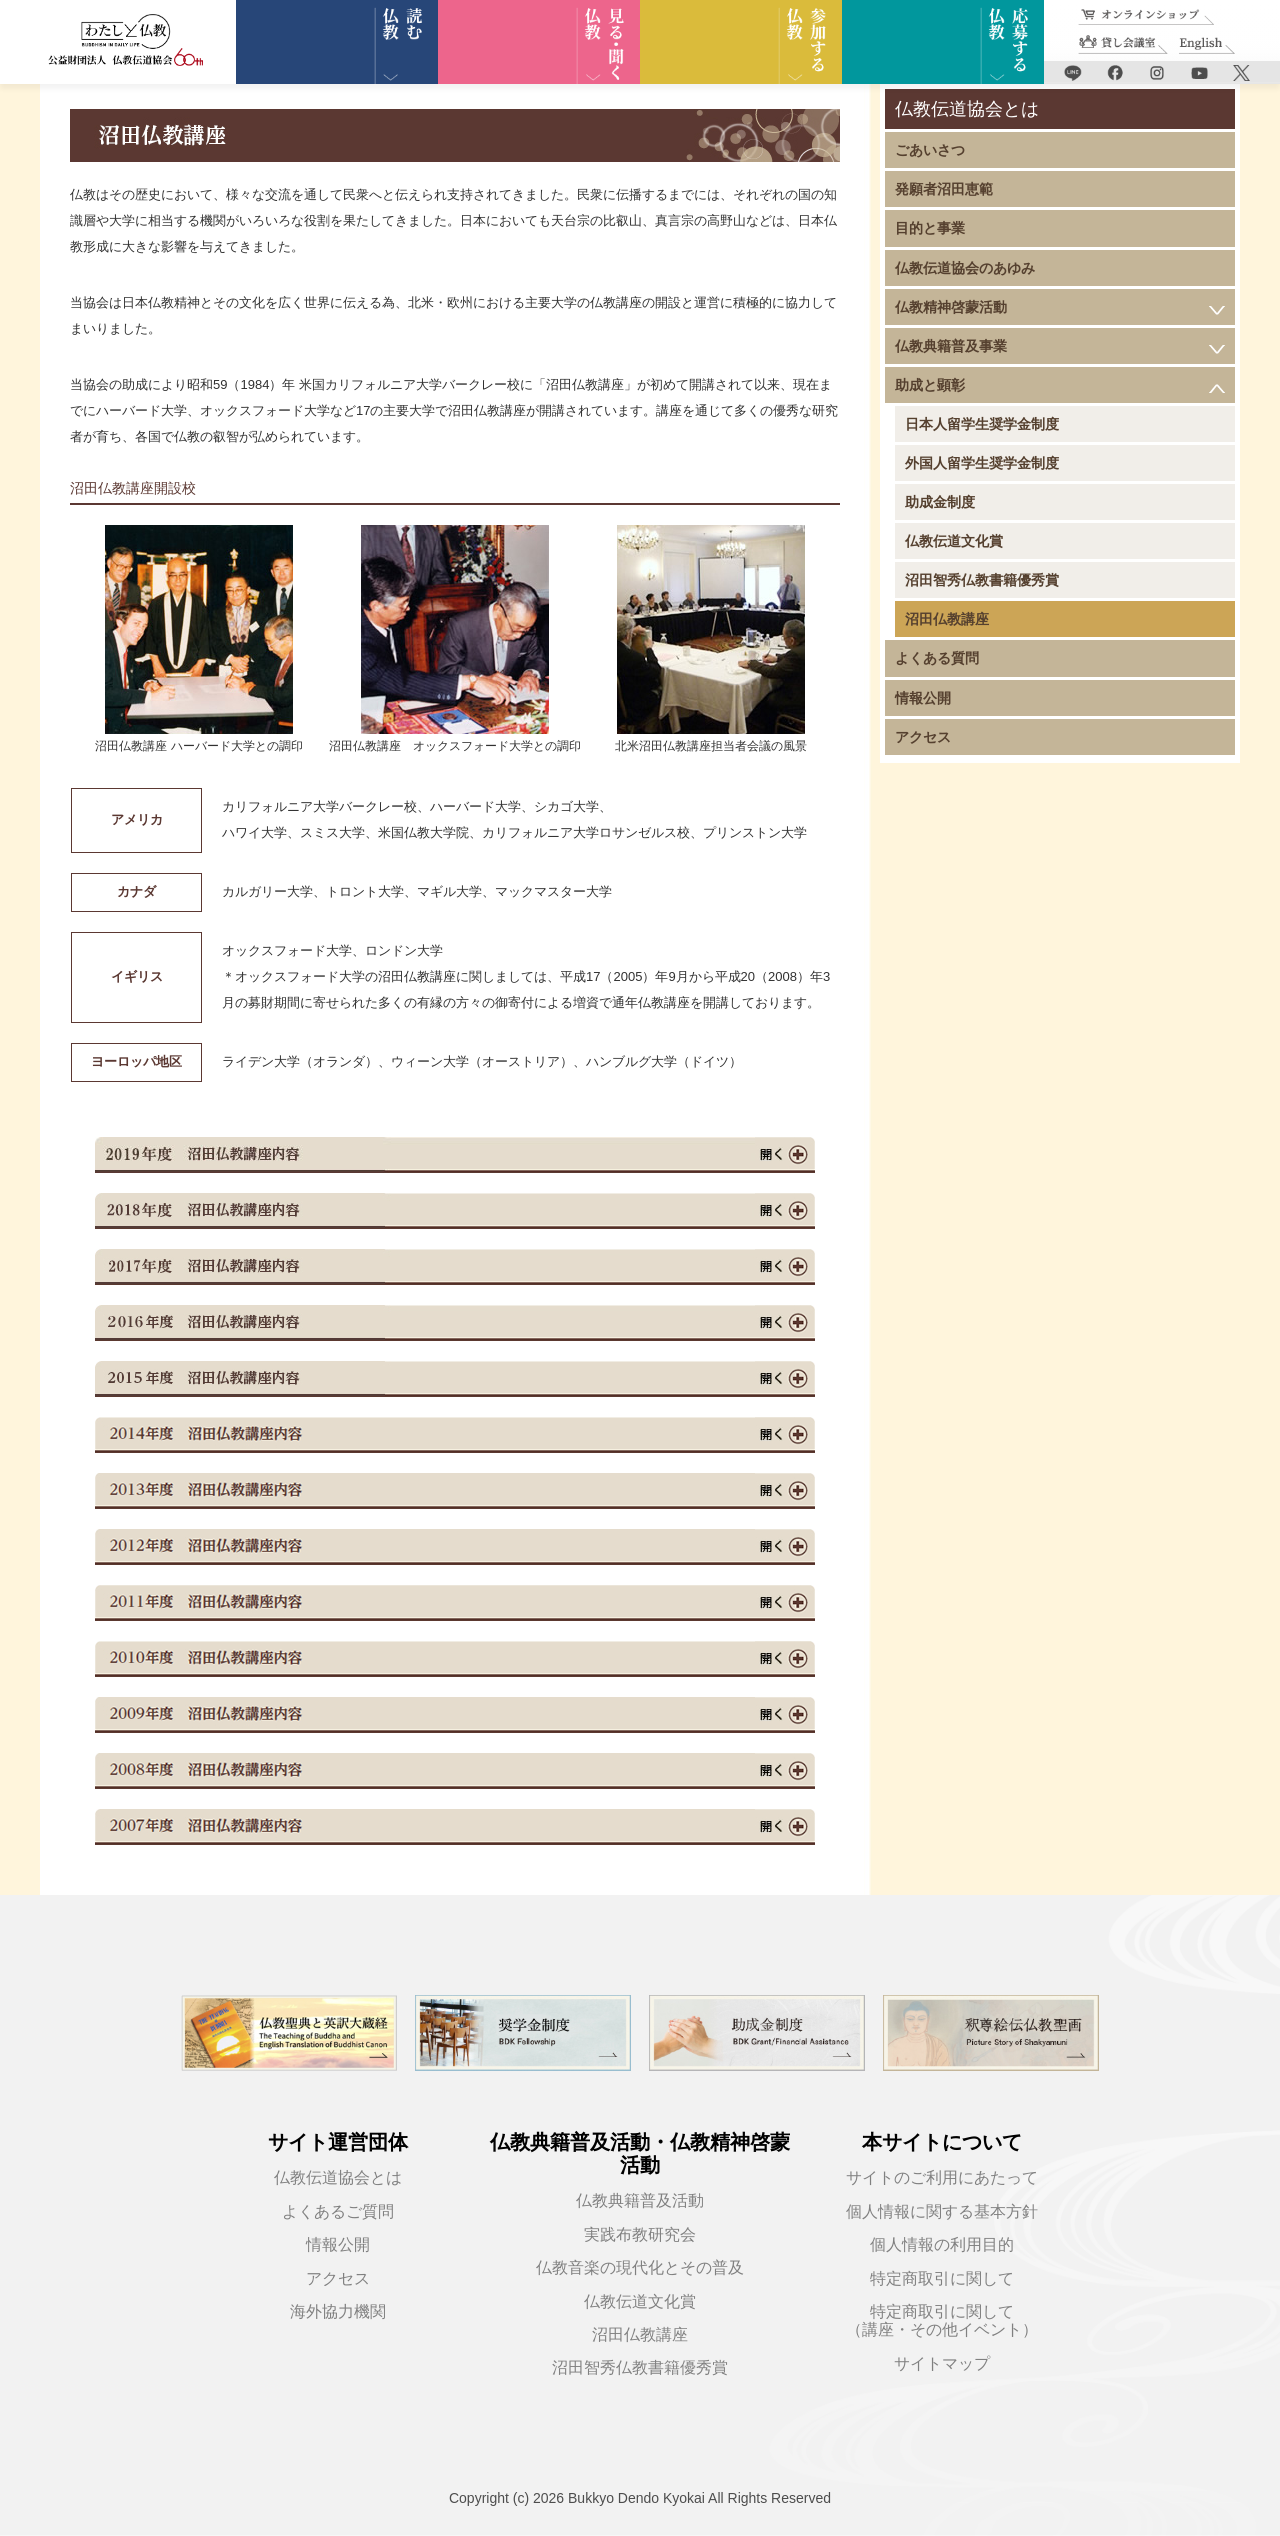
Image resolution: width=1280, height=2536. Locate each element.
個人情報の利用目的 (942, 2244)
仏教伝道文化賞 (954, 541)
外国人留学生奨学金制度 (982, 463)
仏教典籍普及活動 (640, 2200)
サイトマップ (942, 2363)
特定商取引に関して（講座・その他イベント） (942, 2320)
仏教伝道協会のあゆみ (965, 268)
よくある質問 (937, 658)
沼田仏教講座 (947, 619)
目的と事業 (930, 228)
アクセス (923, 737)
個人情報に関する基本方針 (942, 2211)
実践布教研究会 (640, 2234)
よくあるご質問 (338, 2211)
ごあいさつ (930, 150)
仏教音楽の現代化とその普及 (640, 2267)
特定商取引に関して (942, 2278)
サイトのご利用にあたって (942, 2177)
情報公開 (923, 698)
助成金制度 (940, 502)
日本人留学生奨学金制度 (982, 424)
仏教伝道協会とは (338, 2177)
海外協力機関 (338, 2311)
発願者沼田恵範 (944, 189)
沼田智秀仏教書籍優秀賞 (982, 580)
